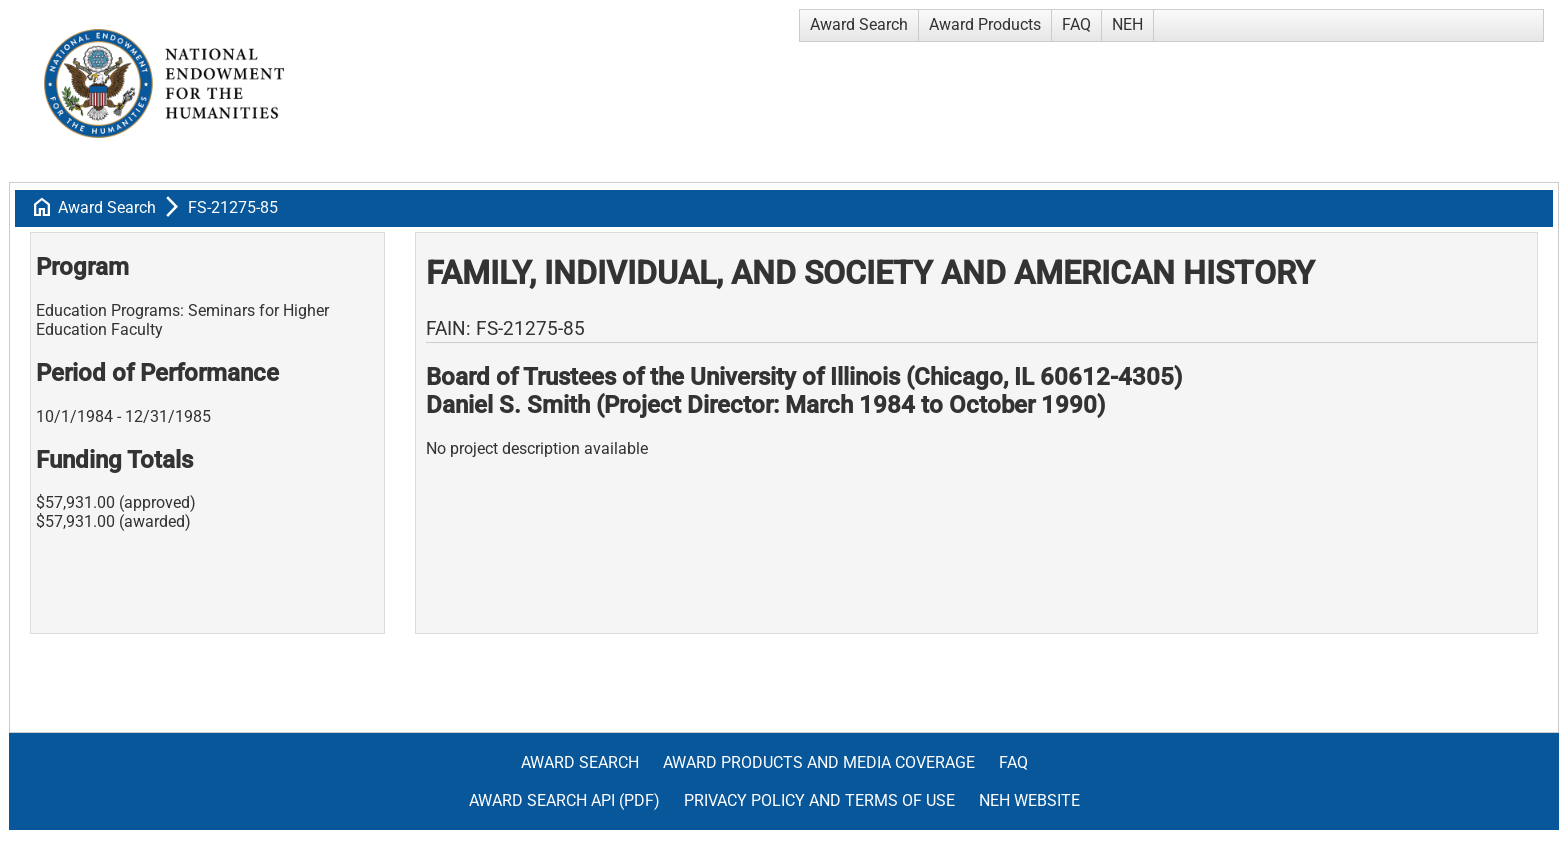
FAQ (1076, 24)
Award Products (985, 24)
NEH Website (1029, 800)
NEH (1127, 24)
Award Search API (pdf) (564, 800)
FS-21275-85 (233, 207)
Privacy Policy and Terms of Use (819, 800)
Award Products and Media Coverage (819, 762)
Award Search (859, 24)
